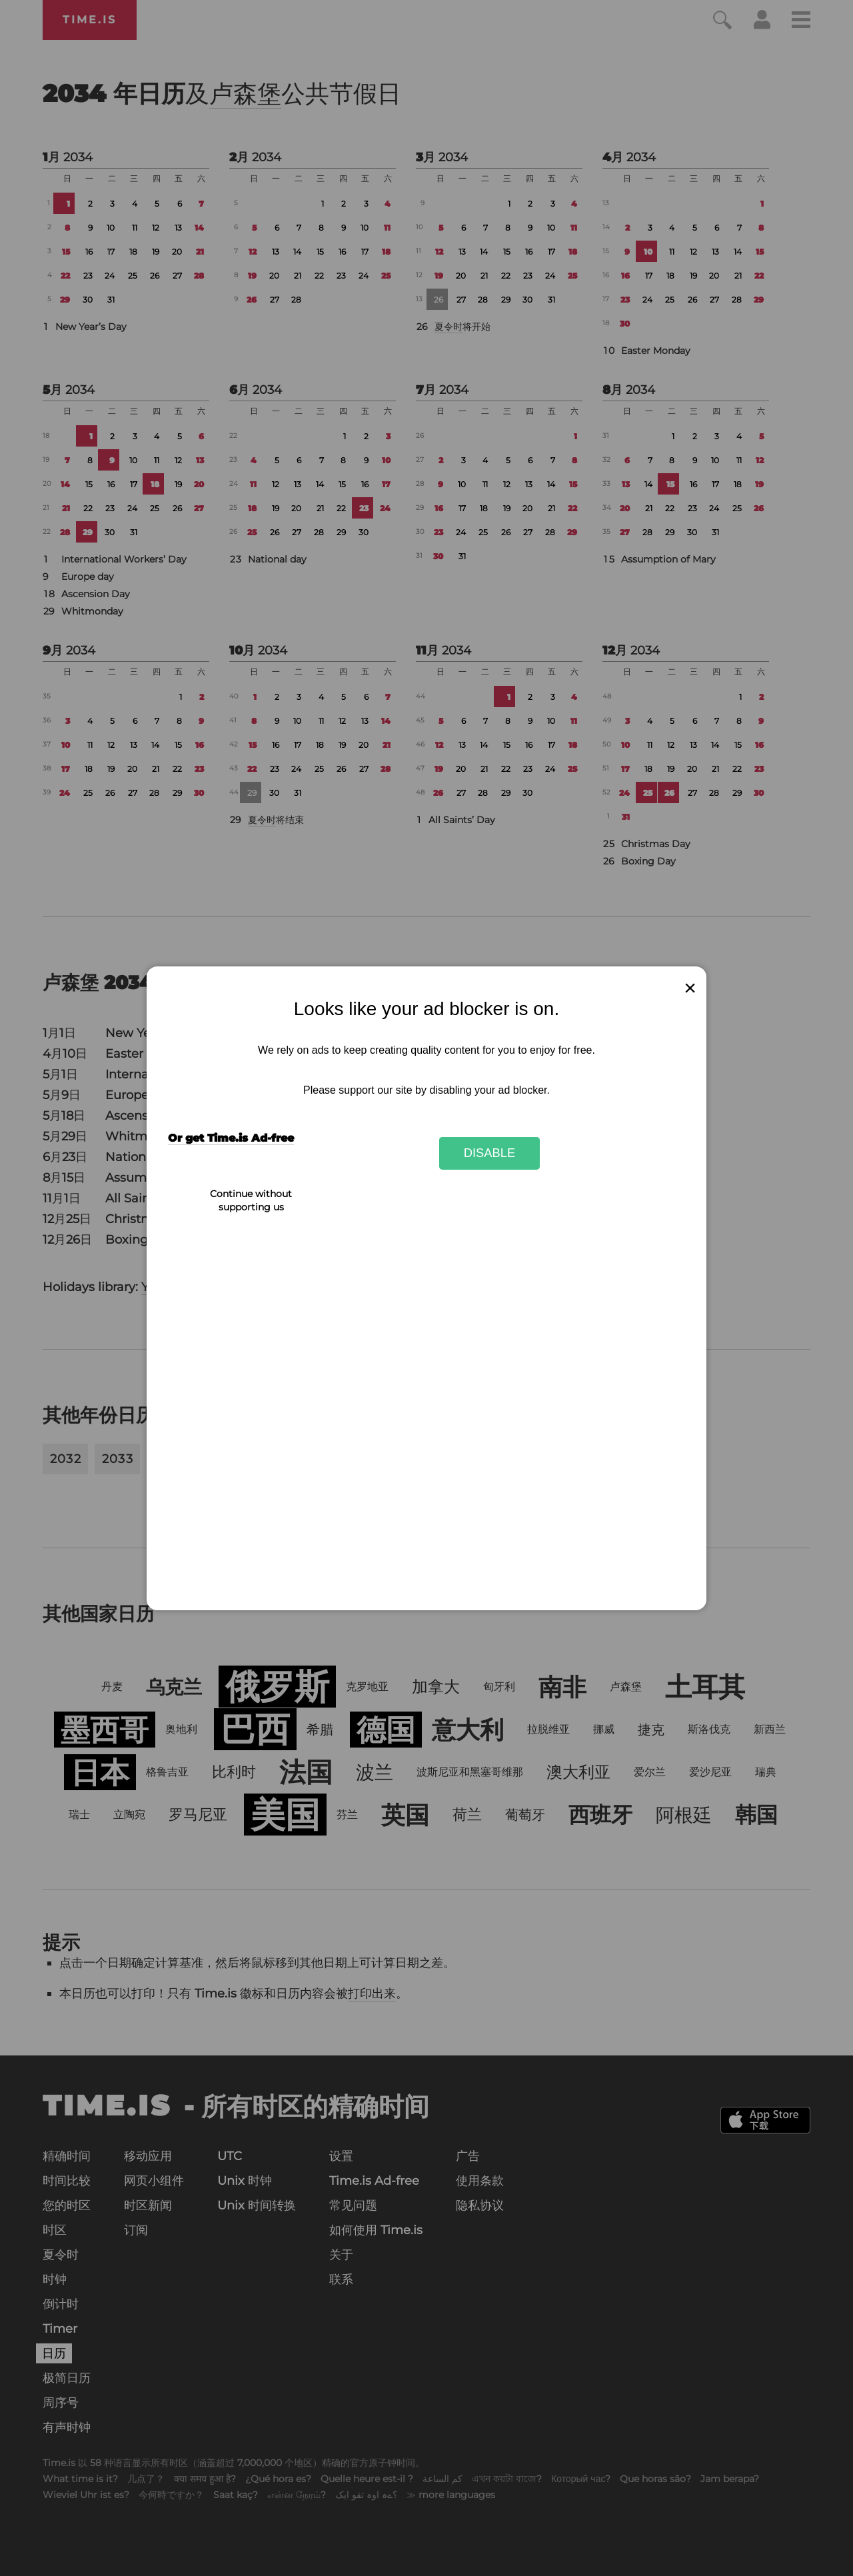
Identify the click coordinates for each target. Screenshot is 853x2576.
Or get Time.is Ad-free (231, 1138)
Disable (490, 1153)
